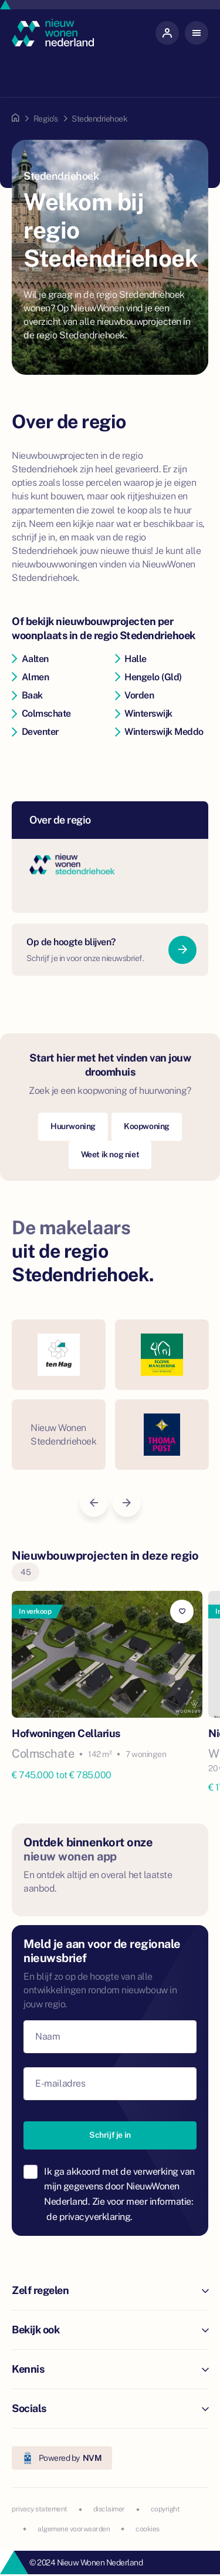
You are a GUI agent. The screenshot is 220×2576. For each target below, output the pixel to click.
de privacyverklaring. (89, 2216)
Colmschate (41, 713)
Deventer (35, 731)
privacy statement (39, 2509)
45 (26, 1572)
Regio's (45, 118)
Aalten (30, 658)
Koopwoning (147, 1126)
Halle (131, 658)
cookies (148, 2529)
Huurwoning (73, 1126)
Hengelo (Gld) (148, 677)
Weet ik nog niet (110, 1154)
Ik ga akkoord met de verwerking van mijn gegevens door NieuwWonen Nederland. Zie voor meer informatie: (119, 2194)
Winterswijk (143, 713)
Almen (30, 677)
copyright (165, 2509)
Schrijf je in (110, 2135)
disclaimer (109, 2509)
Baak (27, 695)
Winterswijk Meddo (159, 731)
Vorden (134, 695)
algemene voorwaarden (74, 2529)
